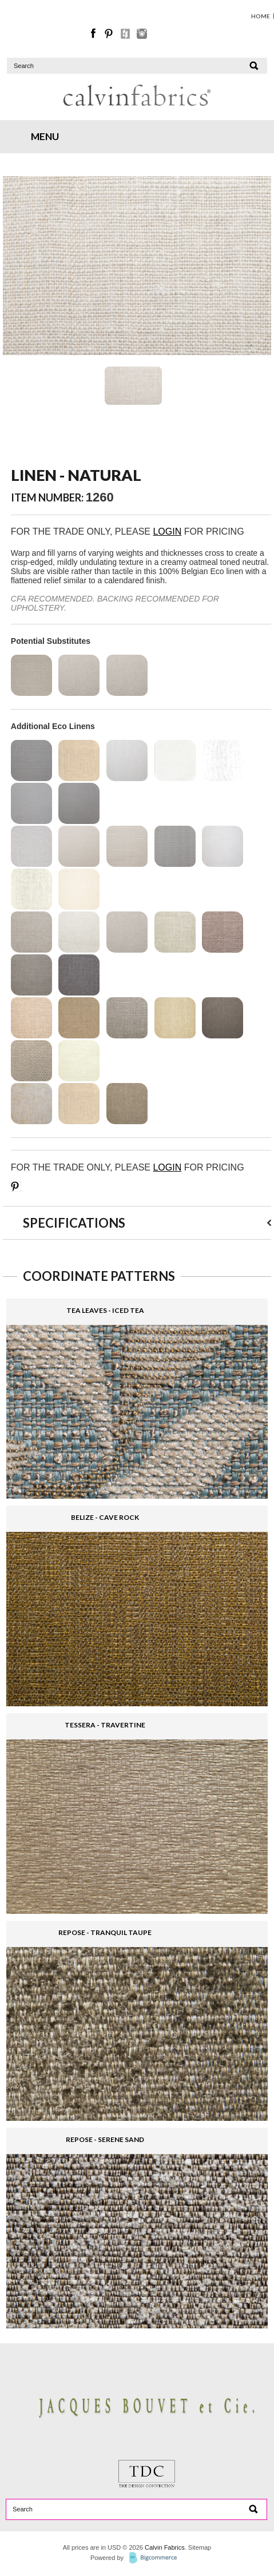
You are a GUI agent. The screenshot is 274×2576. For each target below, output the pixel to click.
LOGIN (167, 531)
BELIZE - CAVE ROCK (105, 1517)
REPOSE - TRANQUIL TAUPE (105, 1932)
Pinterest (110, 34)
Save (16, 1186)
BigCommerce (156, 2558)
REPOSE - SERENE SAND (105, 2139)
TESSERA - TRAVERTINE (105, 1725)
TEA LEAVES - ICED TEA (105, 1310)
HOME (260, 16)
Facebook (94, 34)
